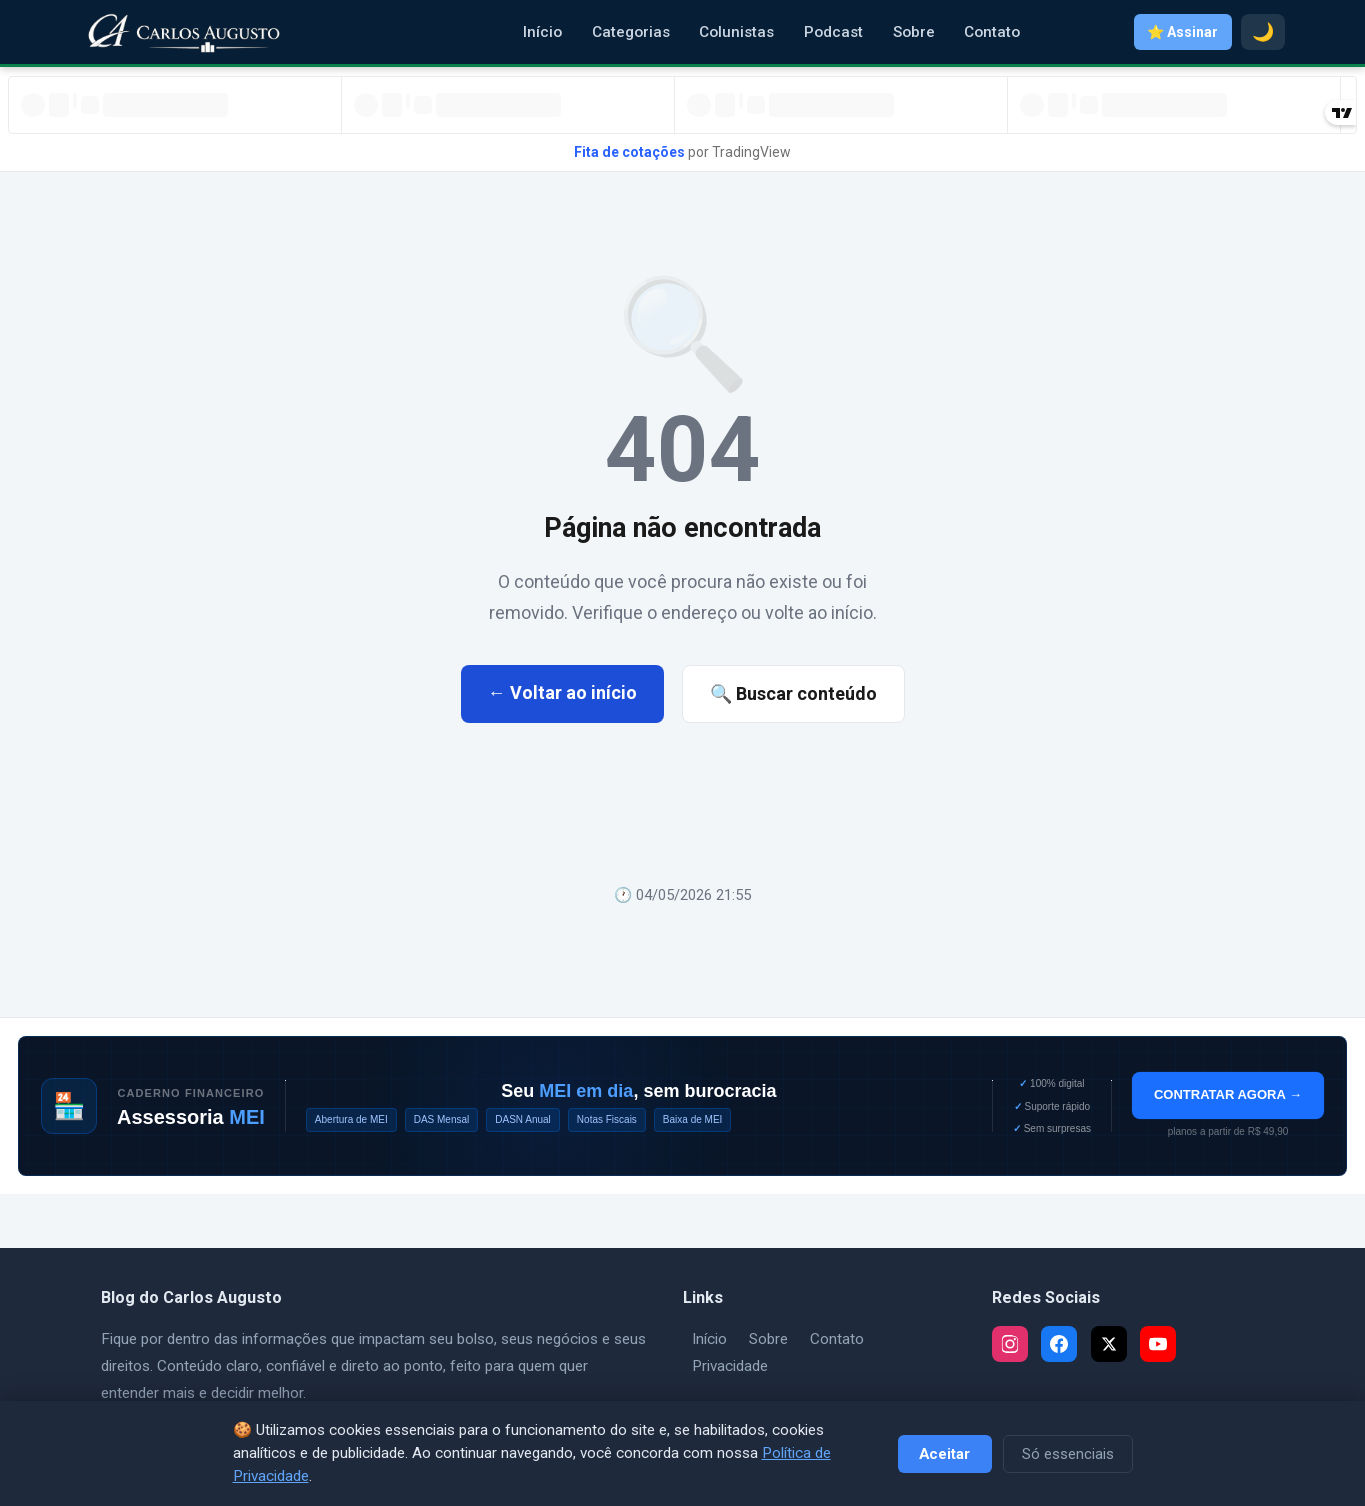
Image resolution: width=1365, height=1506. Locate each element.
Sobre (914, 32)
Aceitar (944, 1454)
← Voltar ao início (562, 692)
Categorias (631, 32)
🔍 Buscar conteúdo (793, 693)
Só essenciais (1068, 1454)
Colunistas (736, 32)
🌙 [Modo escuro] (1263, 32)
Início (542, 32)
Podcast (833, 32)
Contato (992, 32)
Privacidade (730, 1366)
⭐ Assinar (1182, 32)
